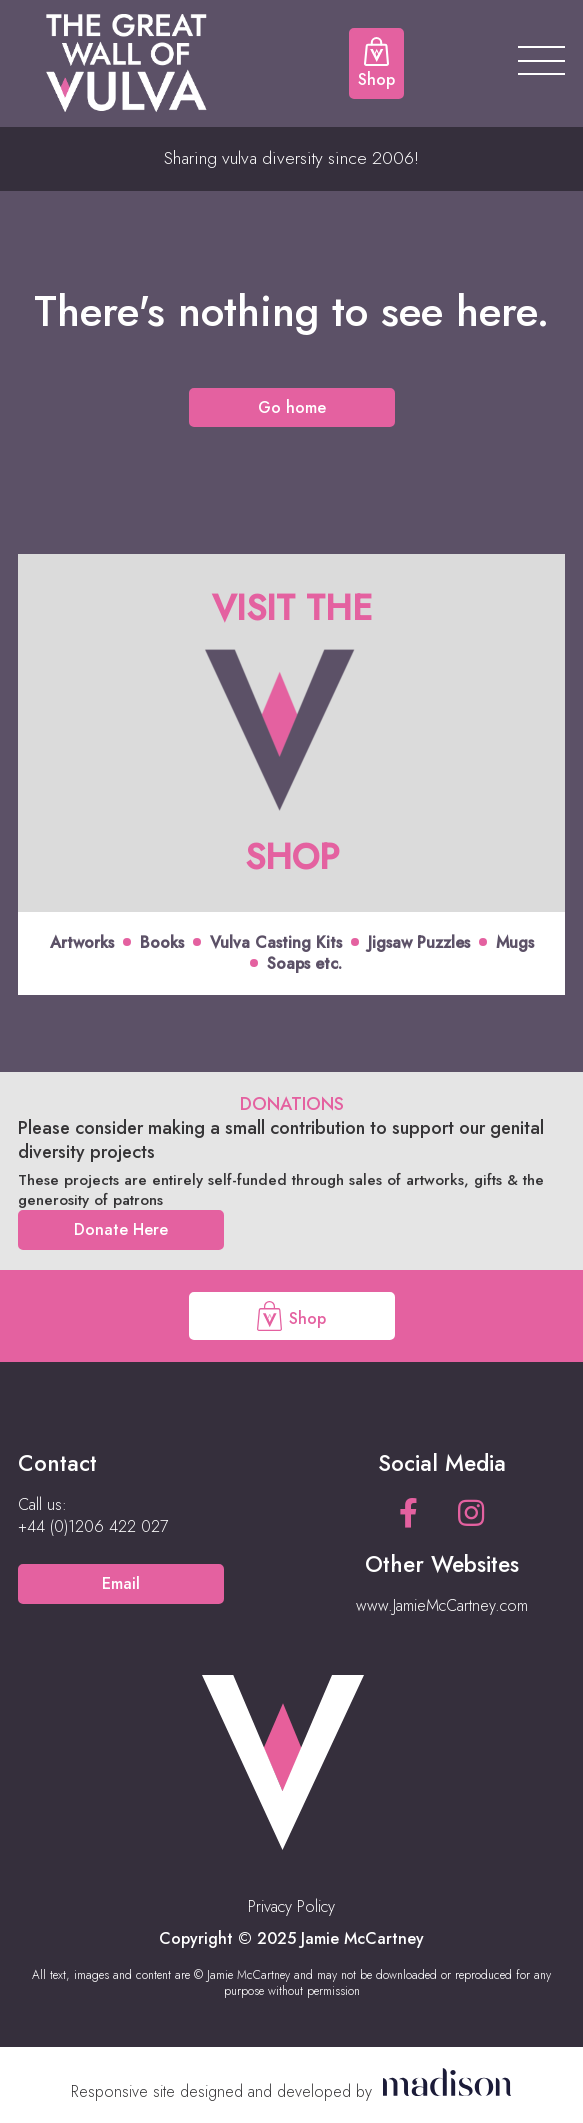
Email (121, 1583)
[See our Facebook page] (408, 1513)
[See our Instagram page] (471, 1513)
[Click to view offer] (291, 774)
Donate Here (121, 1229)
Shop (291, 1316)
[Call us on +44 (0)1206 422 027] (93, 1527)
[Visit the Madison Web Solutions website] (291, 2091)
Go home (292, 407)
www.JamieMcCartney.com (442, 1605)
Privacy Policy (291, 1906)
